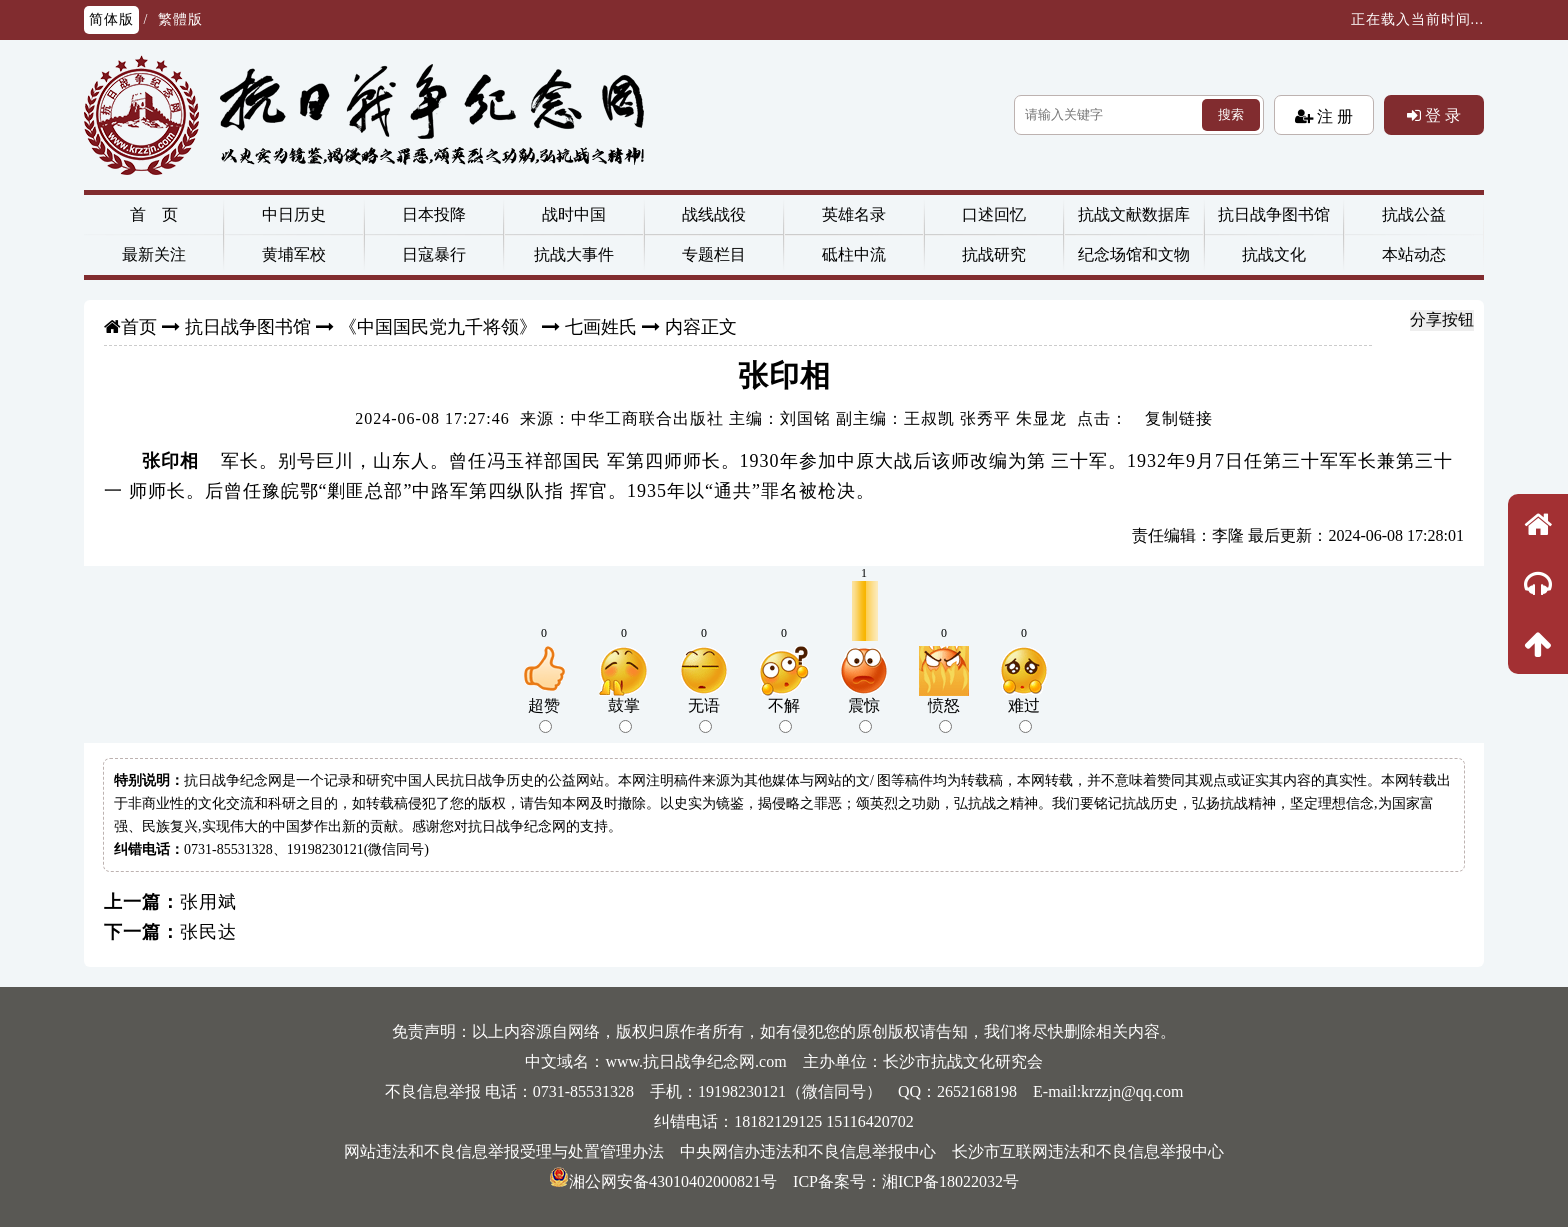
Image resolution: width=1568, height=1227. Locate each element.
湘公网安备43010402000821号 (663, 1181)
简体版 (111, 19)
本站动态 (1414, 254)
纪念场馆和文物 (1134, 254)
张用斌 (208, 902)
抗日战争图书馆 (1274, 214)
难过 (1024, 715)
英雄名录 (854, 214)
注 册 (1333, 116)
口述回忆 (994, 214)
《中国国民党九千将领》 (438, 327)
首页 (139, 327)
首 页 (154, 214)
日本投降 (434, 214)
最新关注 (154, 254)
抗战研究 (994, 254)
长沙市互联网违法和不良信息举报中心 (1088, 1151)
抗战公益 (1414, 214)
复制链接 (1179, 418)
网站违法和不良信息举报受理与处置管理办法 (504, 1151)
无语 (704, 715)
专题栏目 (714, 254)
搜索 (1231, 114)
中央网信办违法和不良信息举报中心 (808, 1151)
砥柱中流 (854, 254)
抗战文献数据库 (1134, 214)
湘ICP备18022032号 (950, 1181)
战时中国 (574, 214)
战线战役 (714, 214)
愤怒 (944, 715)
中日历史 (294, 214)
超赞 (544, 715)
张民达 (208, 932)
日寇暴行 (434, 254)
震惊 (864, 715)
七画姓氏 (601, 327)
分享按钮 (1442, 319)
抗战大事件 (574, 254)
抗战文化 (1274, 254)
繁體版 (180, 19)
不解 (784, 715)
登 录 (1441, 115)
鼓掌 (624, 715)
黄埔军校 (294, 254)
